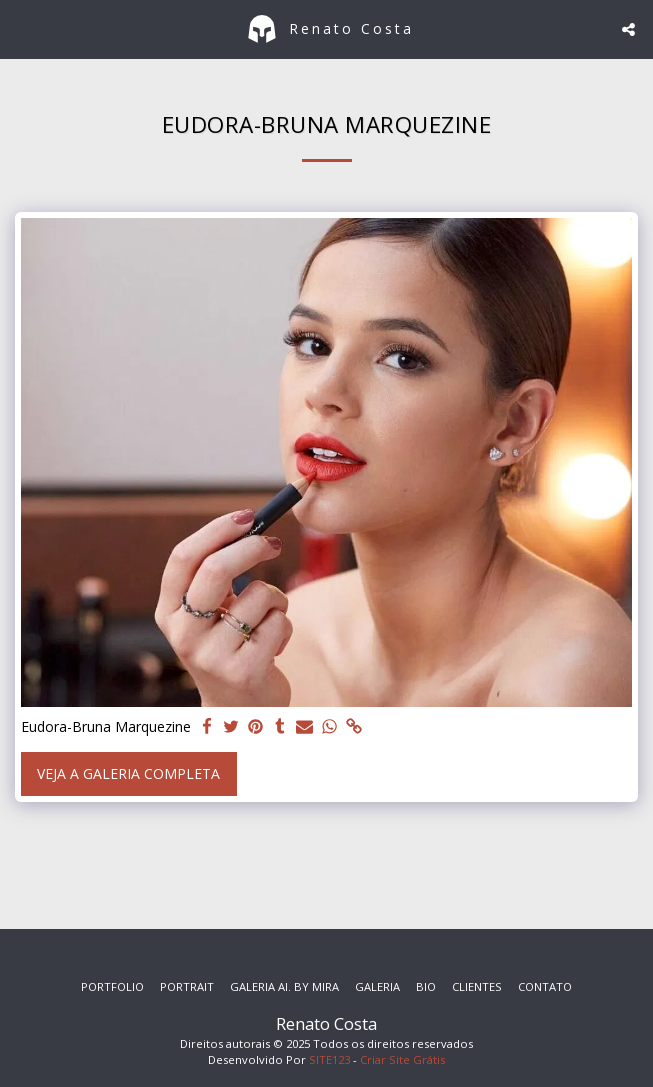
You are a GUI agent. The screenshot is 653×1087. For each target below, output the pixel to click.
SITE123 (329, 1059)
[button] (22, 28)
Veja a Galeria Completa (128, 773)
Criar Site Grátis (402, 1059)
